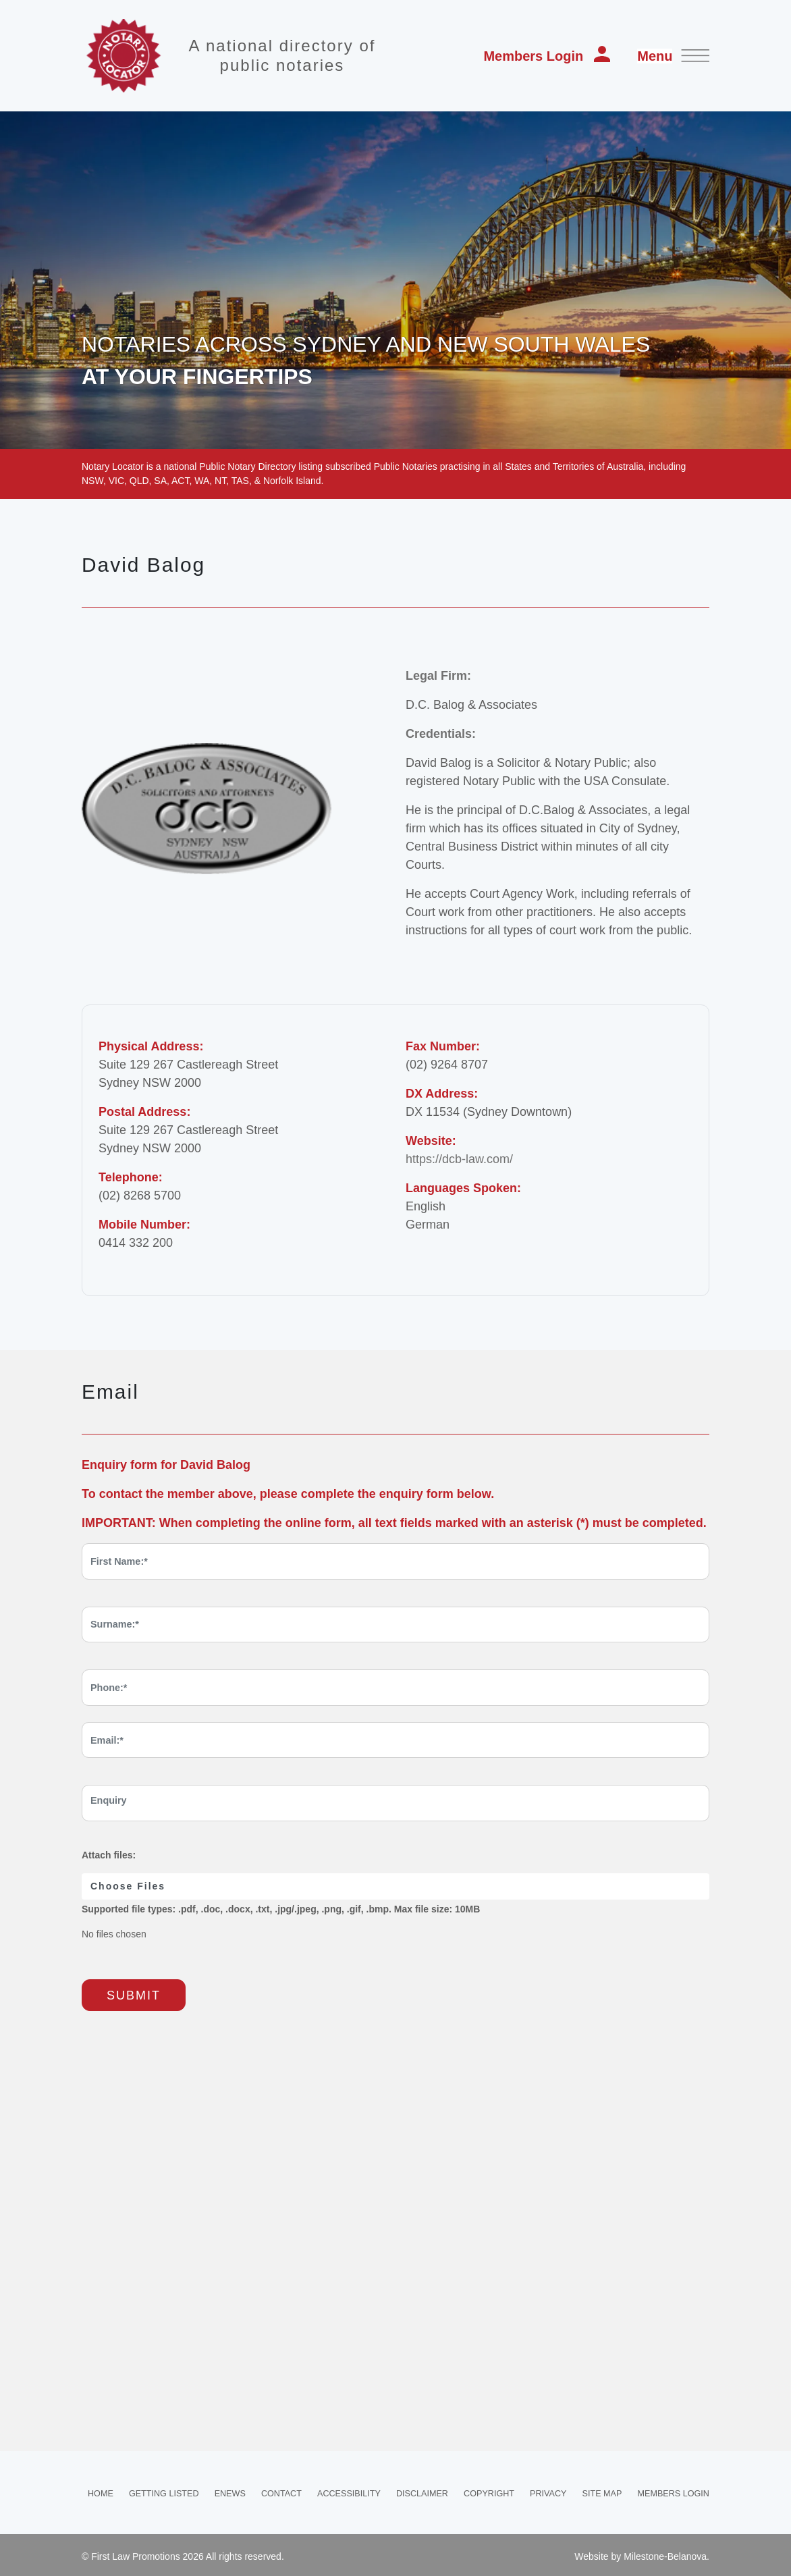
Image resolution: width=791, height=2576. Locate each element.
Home (100, 2493)
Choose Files (127, 1886)
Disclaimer (422, 2493)
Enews (230, 2493)
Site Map (602, 2493)
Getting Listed (164, 2493)
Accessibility (349, 2493)
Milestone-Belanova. (666, 2556)
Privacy (548, 2493)
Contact (281, 2493)
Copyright (489, 2493)
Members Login (546, 54)
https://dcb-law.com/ (459, 1159)
